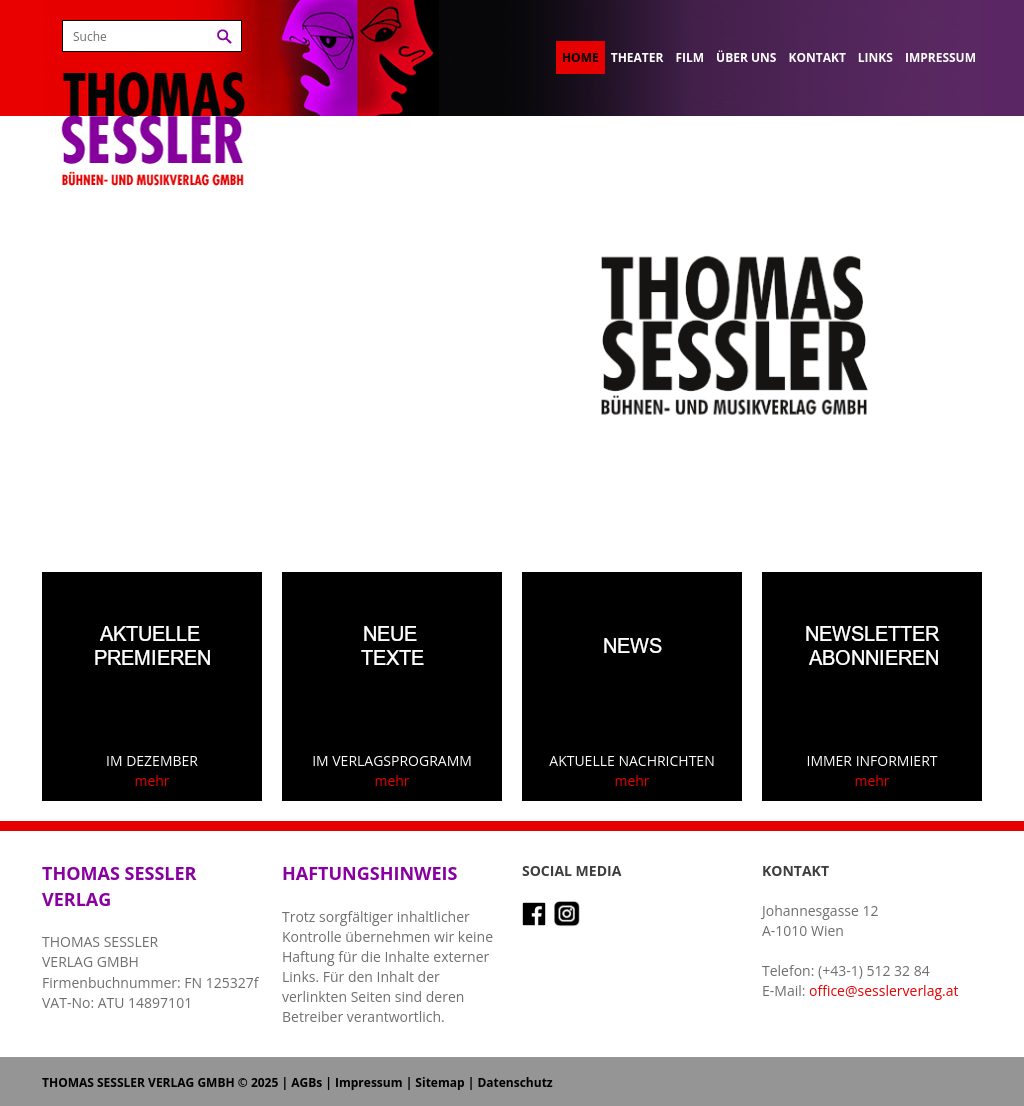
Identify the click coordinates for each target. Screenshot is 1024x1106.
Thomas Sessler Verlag (153, 100)
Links (875, 57)
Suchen (224, 36)
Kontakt (816, 57)
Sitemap (439, 1082)
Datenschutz (514, 1082)
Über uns (746, 57)
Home (580, 57)
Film (689, 57)
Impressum (940, 57)
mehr (151, 780)
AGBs (306, 1082)
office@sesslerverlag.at (883, 990)
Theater (637, 57)
